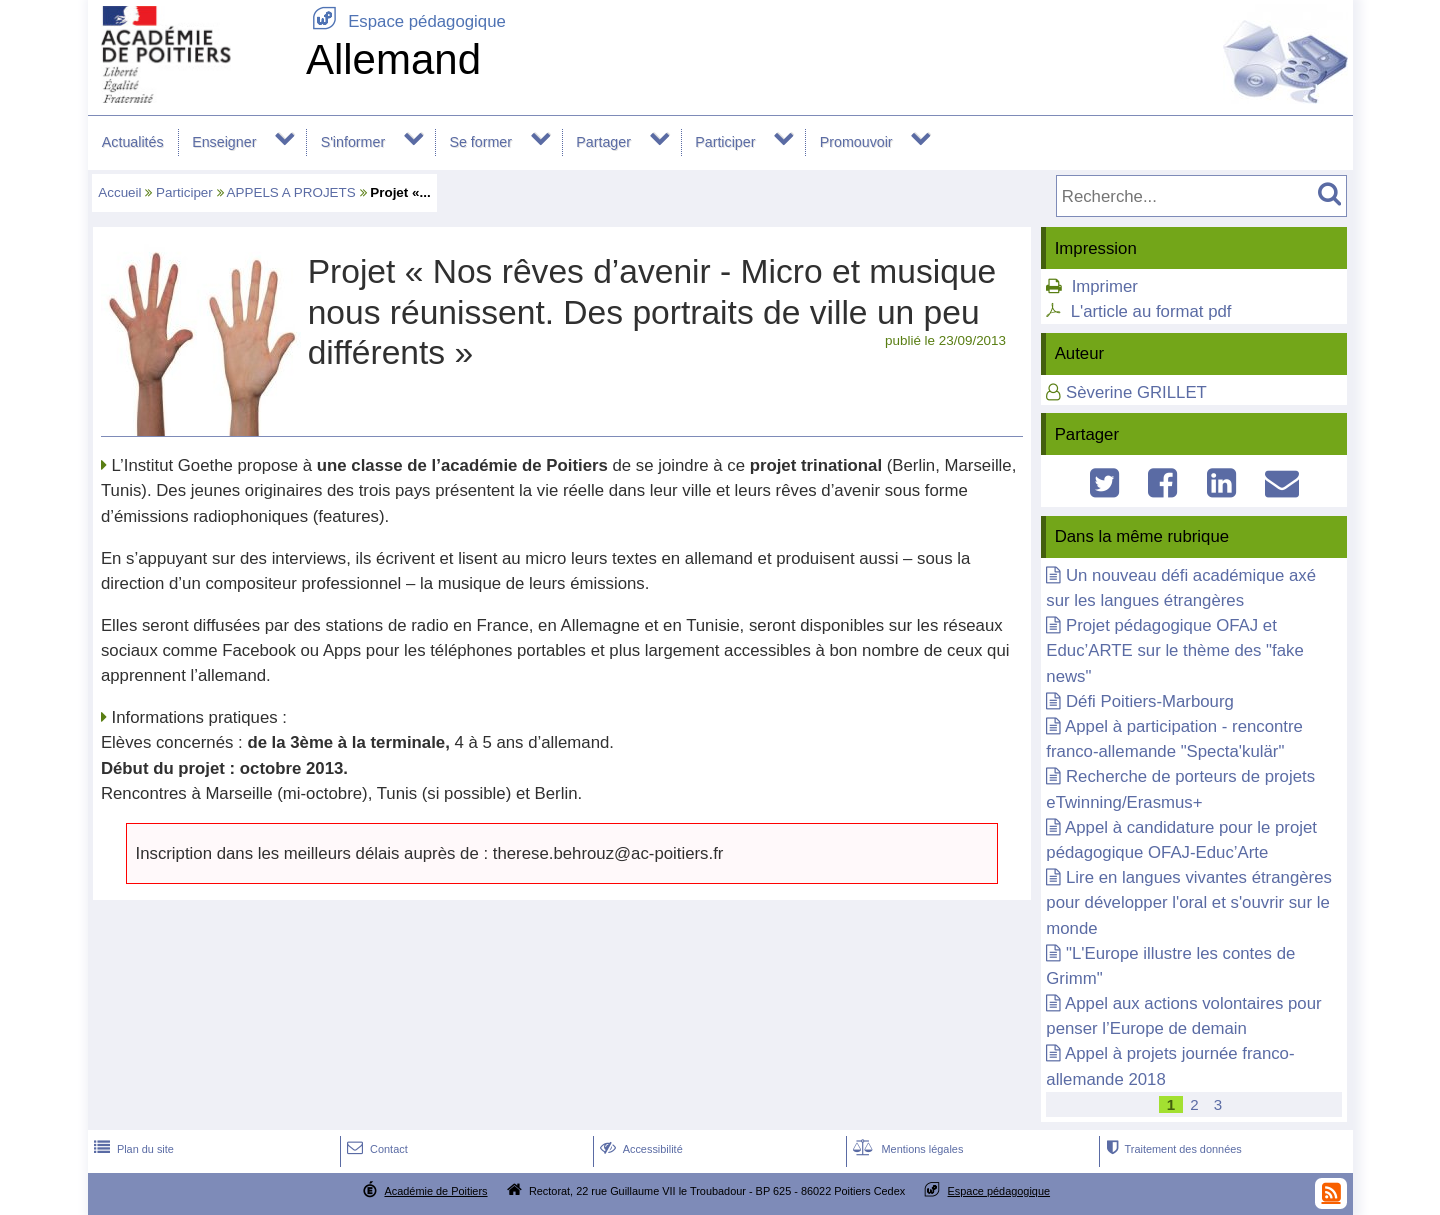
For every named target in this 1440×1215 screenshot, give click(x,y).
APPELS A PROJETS (291, 192)
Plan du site (132, 1149)
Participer (725, 142)
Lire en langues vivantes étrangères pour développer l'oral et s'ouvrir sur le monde (1189, 902)
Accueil (119, 192)
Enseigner (224, 142)
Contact (375, 1149)
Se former (480, 142)
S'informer (353, 142)
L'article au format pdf (1151, 311)
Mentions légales (906, 1149)
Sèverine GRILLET (1136, 392)
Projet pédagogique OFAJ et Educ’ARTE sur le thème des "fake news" (1175, 650)
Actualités (133, 142)
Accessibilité (639, 1149)
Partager (603, 142)
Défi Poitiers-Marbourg (1150, 701)
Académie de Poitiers (435, 1191)
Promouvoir (856, 142)
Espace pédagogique (406, 21)
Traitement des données (1171, 1149)
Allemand (393, 59)
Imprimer (1105, 286)
